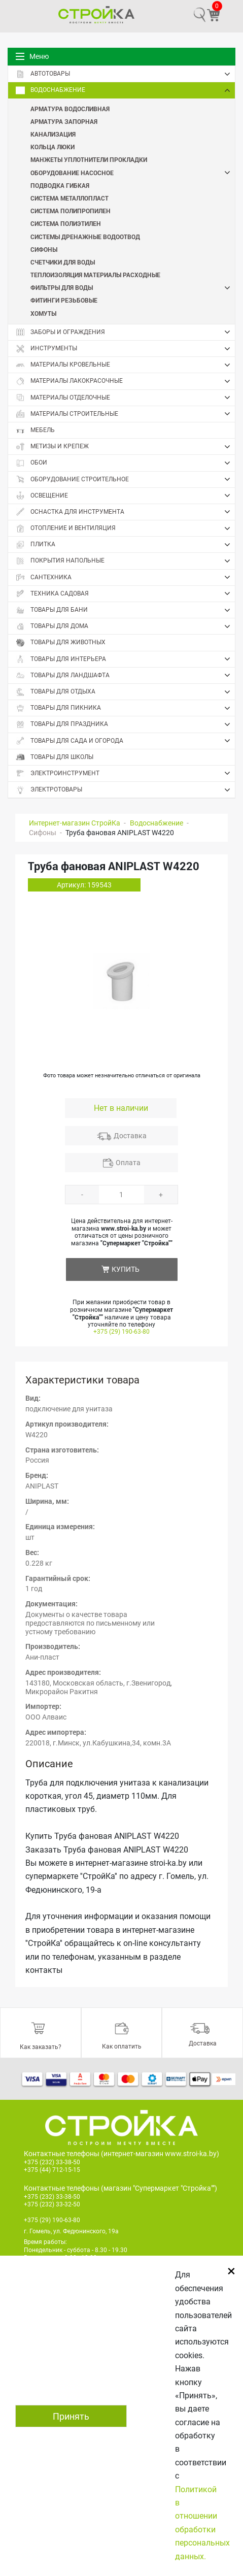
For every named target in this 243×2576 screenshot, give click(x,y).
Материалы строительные (125, 413)
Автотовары (125, 74)
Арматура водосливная (70, 109)
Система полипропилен (70, 211)
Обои (125, 463)
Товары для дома (125, 626)
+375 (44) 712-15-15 (52, 2169)
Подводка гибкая (59, 185)
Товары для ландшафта (125, 675)
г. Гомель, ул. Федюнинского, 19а (71, 2231)
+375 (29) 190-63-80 (121, 1331)
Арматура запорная (63, 121)
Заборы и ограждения (125, 332)
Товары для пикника (125, 708)
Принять (71, 2416)
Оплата (128, 1163)
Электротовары (125, 790)
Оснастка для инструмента (125, 511)
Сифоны (43, 249)
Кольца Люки (52, 147)
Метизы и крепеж (125, 446)
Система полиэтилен (65, 223)
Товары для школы (54, 757)
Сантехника (125, 577)
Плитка (125, 544)
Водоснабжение (125, 90)
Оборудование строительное (125, 479)
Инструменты (125, 348)
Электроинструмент (125, 773)
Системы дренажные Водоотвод (85, 237)
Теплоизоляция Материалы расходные (95, 275)
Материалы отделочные (125, 397)
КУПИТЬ (126, 1269)
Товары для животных (61, 642)
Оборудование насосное (132, 173)
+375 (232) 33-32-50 (52, 2204)
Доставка (130, 1136)
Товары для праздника (125, 724)
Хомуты (43, 313)
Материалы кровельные (125, 365)
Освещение (125, 495)
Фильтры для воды (132, 287)
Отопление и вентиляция (125, 528)
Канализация (53, 134)
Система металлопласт (69, 198)
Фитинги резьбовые (63, 300)
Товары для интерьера (125, 659)
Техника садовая (125, 593)
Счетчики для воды (62, 262)
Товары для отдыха (125, 692)
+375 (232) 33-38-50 (52, 2162)
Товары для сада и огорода (125, 740)
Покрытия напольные (125, 561)
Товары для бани (125, 610)
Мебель (35, 430)
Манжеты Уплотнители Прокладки (88, 159)
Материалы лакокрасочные (125, 381)
